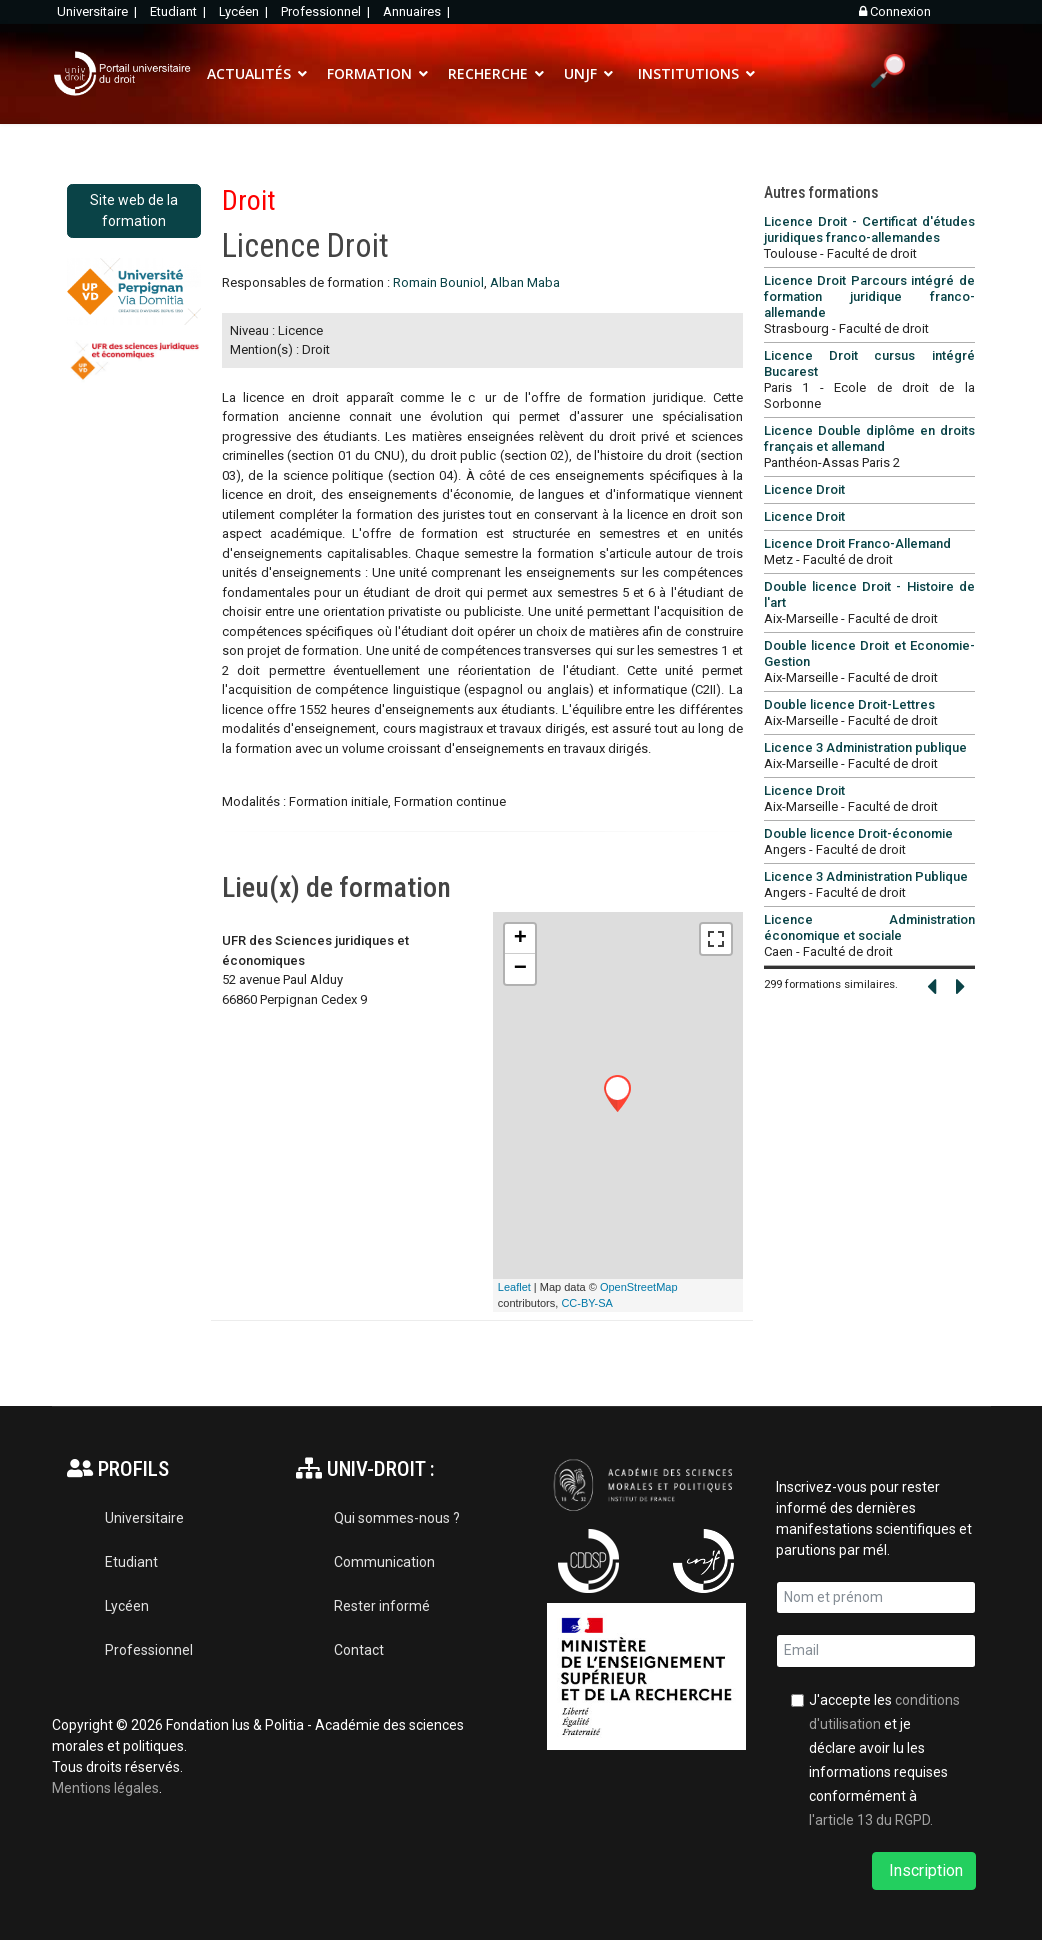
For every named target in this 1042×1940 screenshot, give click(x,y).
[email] (876, 1651)
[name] (876, 1598)
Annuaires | (418, 11)
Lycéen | (245, 11)
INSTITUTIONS (688, 73)
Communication (384, 1562)
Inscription (924, 1870)
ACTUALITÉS (249, 73)
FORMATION (369, 73)
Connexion (895, 11)
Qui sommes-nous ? (397, 1518)
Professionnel (149, 1650)
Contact (359, 1650)
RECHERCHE (488, 73)
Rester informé (382, 1606)
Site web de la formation (134, 210)
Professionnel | (327, 11)
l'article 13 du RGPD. (871, 1820)
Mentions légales (105, 1788)
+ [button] (520, 939)
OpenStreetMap (639, 1287)
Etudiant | (179, 11)
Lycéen (127, 1606)
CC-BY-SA (587, 1303)
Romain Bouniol (438, 282)
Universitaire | (98, 11)
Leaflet (514, 1287)
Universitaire (144, 1518)
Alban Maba (525, 282)
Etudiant (131, 1562)
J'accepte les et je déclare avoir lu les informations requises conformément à (884, 1760)
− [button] (520, 969)
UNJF (580, 73)
